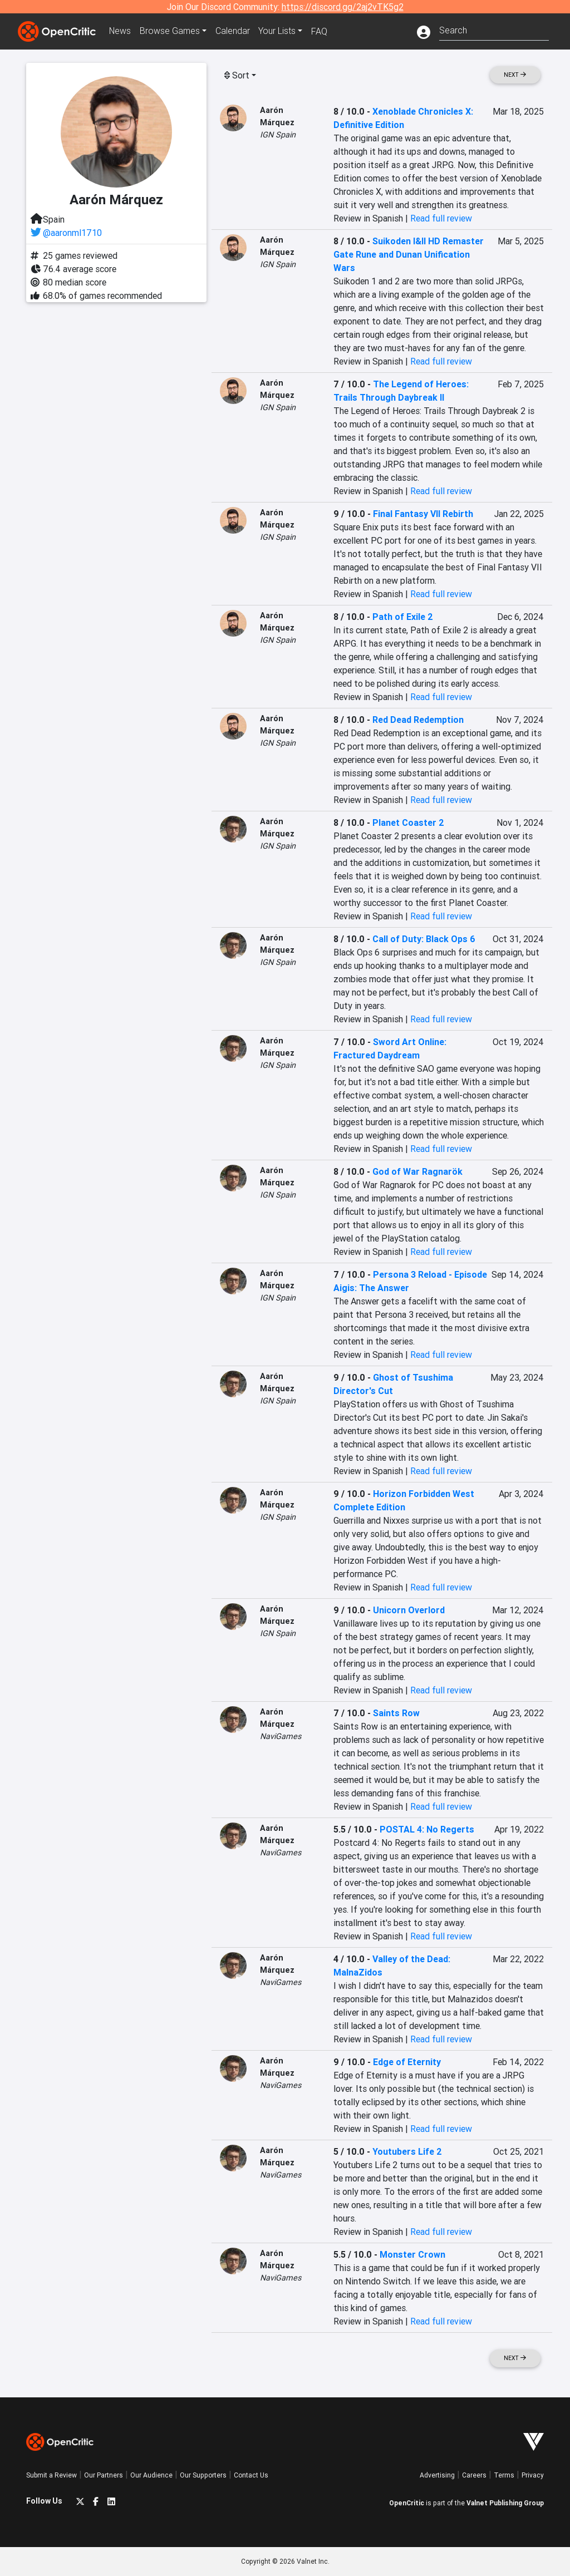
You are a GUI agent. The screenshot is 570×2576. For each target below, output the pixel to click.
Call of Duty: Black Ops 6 (423, 938)
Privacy (533, 2475)
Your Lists (278, 31)
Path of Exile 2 (402, 616)
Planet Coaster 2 (408, 822)
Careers (474, 2475)
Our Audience (151, 2475)
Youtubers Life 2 (407, 2151)
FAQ (320, 31)
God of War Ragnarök (417, 1171)
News (120, 31)
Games (170, 31)
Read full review (441, 218)
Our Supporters (203, 2475)
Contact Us (251, 2475)
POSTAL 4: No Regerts (427, 1829)
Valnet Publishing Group (505, 2503)
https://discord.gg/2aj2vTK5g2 (343, 6)
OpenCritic (406, 2503)
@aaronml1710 (72, 232)
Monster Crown (412, 2254)
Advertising (437, 2475)
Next (515, 74)
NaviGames (280, 1736)
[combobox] (494, 29)
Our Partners (103, 2475)
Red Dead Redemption (418, 719)
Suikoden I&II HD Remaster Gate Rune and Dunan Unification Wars (408, 254)
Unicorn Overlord (409, 1609)
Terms (504, 2475)
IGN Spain (278, 135)
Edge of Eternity (407, 2061)
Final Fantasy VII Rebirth (423, 513)
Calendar (233, 31)
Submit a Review (51, 2475)
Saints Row (396, 1712)
